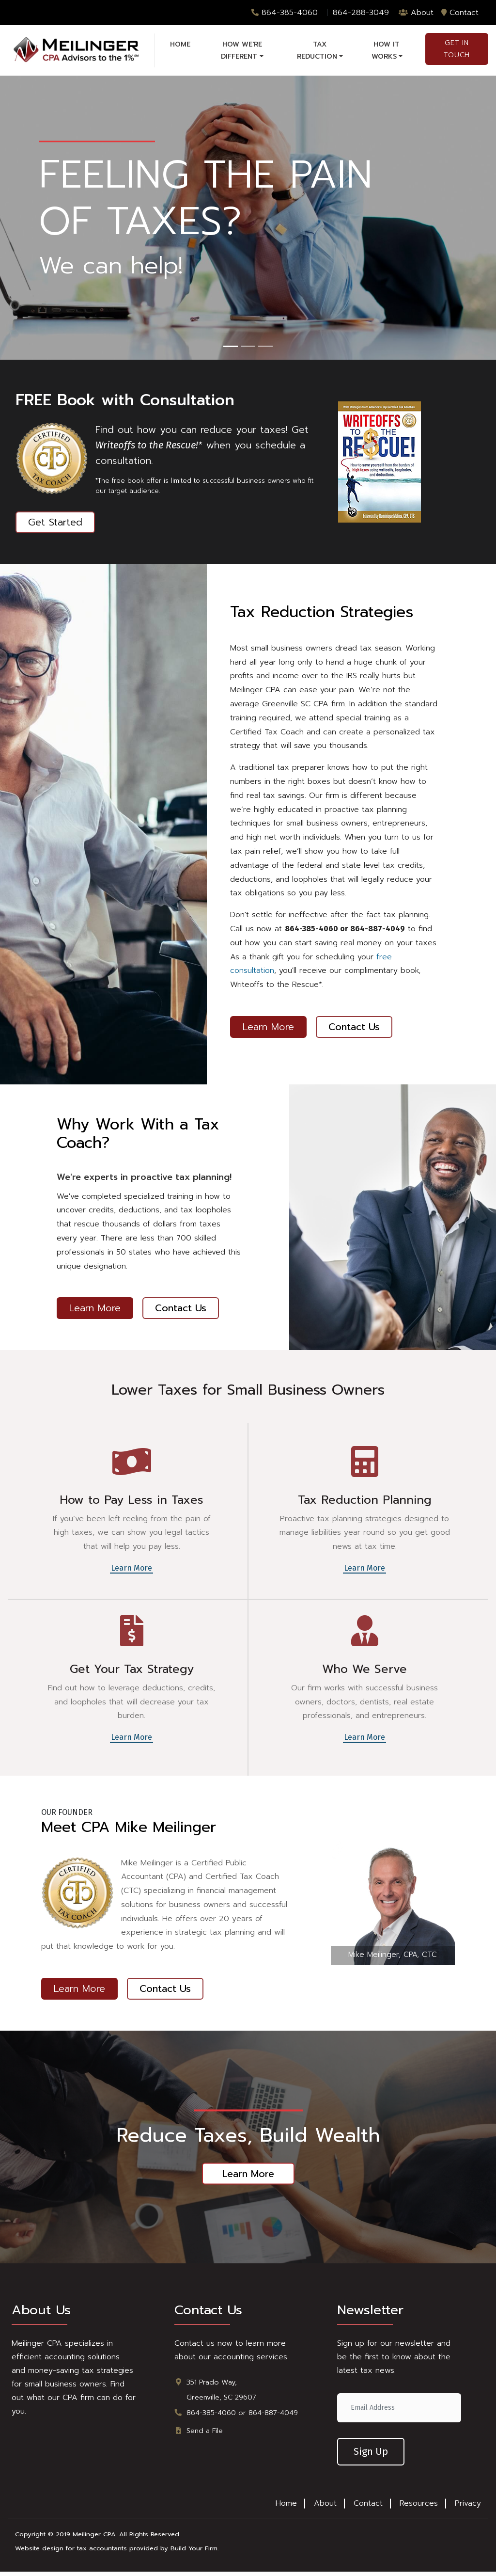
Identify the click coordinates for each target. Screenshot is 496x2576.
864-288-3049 (361, 12)
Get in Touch (457, 49)
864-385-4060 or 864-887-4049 (242, 2416)
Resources (419, 2507)
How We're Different (241, 50)
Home (180, 44)
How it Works (386, 50)
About (416, 12)
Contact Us (354, 1032)
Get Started (55, 529)
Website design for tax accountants (71, 2553)
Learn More (268, 1032)
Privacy (468, 2507)
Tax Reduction (317, 50)
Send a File (204, 2435)
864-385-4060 (284, 12)
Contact (460, 12)
